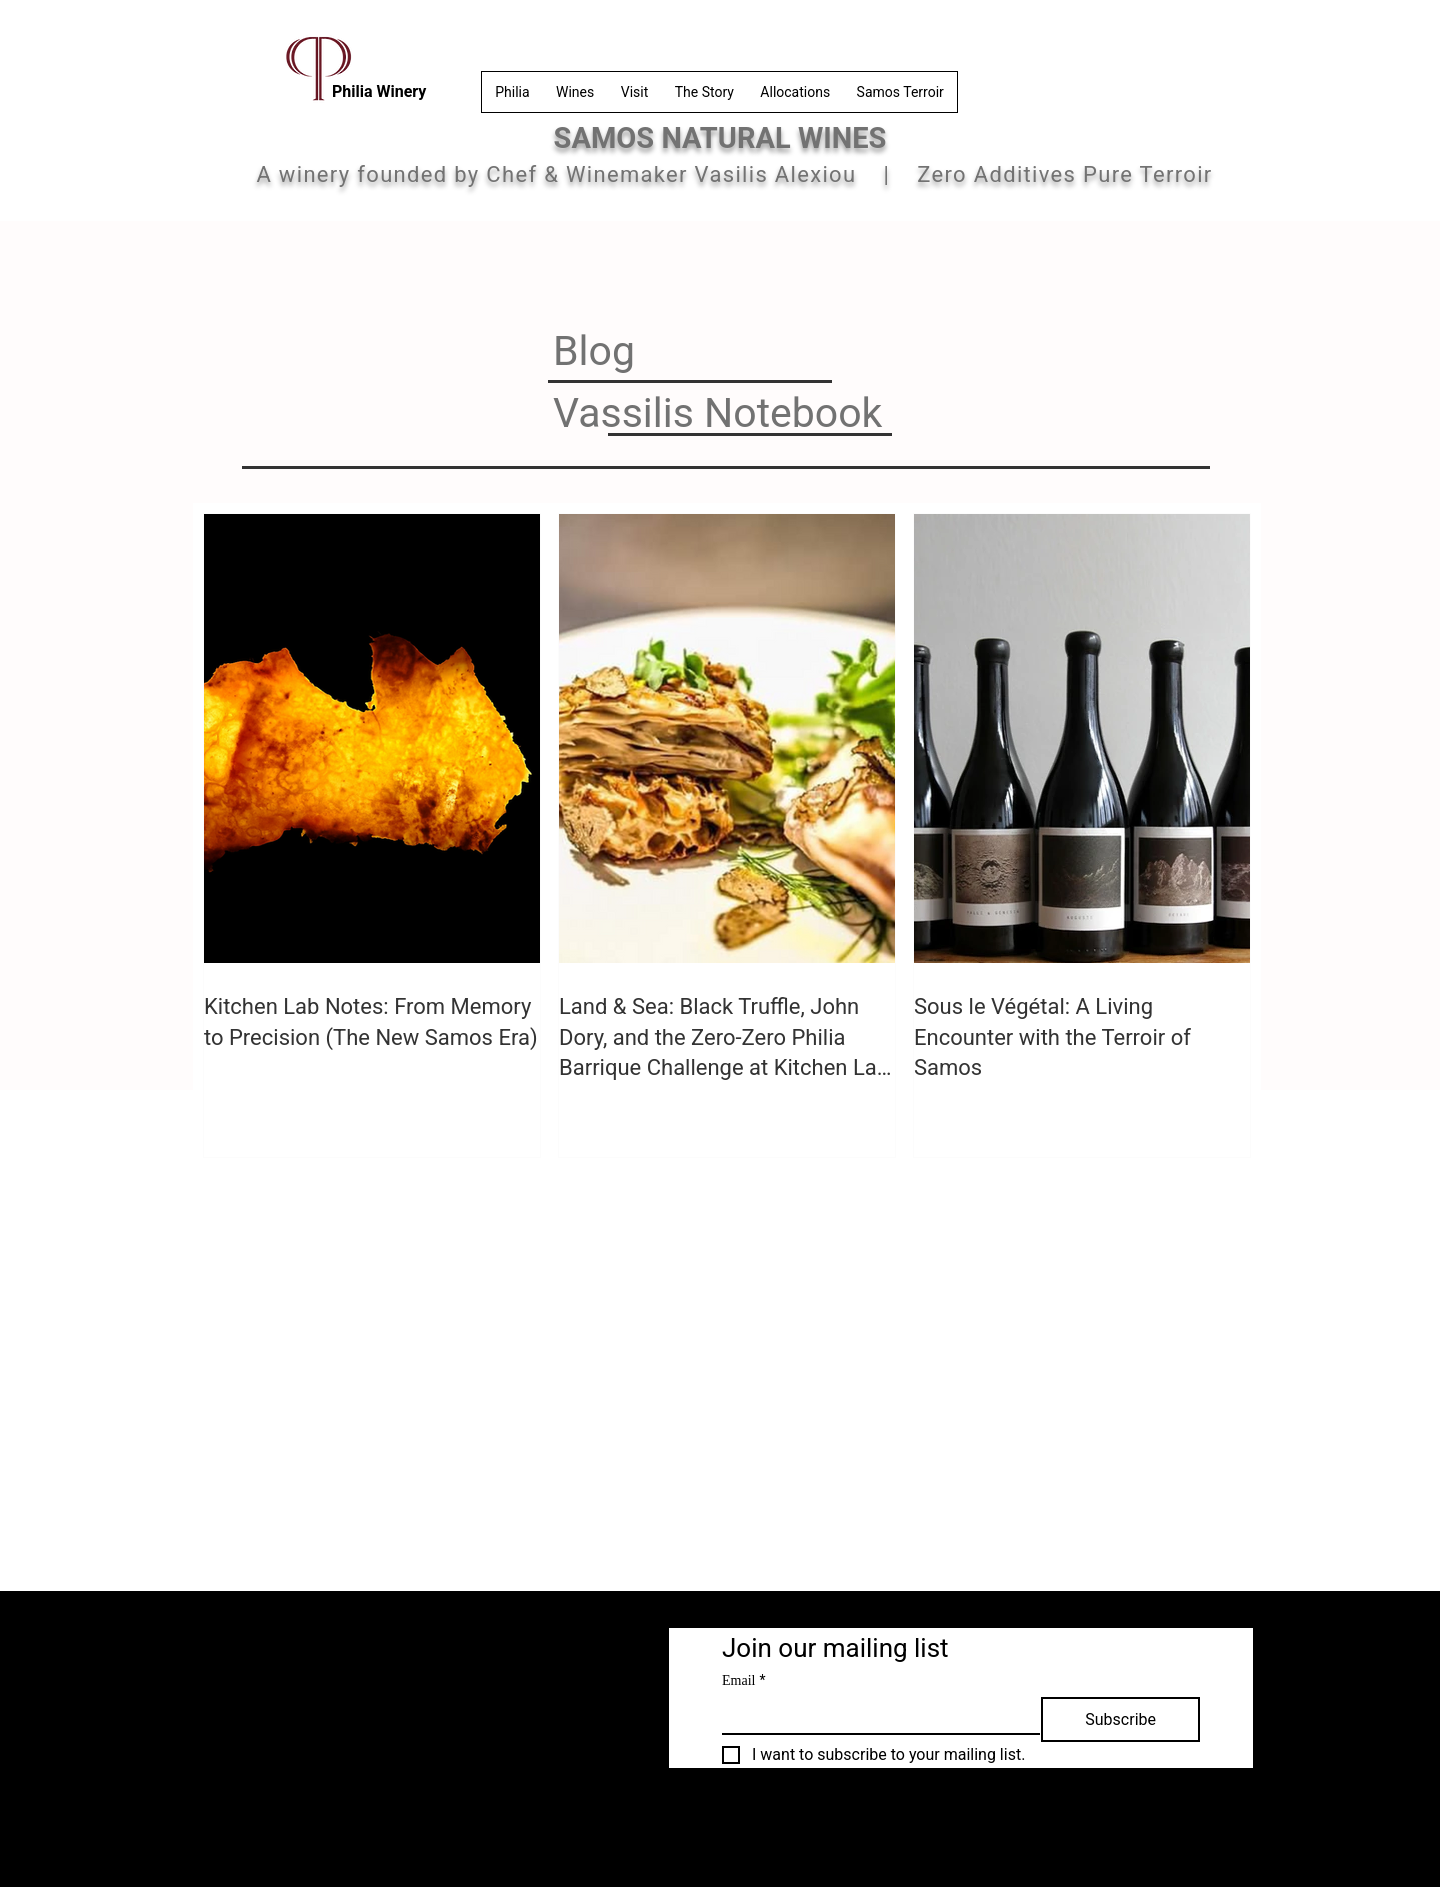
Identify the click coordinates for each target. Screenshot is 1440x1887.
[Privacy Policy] (438, 1648)
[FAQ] (425, 1688)
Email (743, 1680)
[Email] (875, 1715)
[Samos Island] (580, 1728)
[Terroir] (580, 1688)
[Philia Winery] (580, 1648)
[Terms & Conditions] (283, 1648)
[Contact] (425, 1728)
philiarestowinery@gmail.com (441, 1822)
